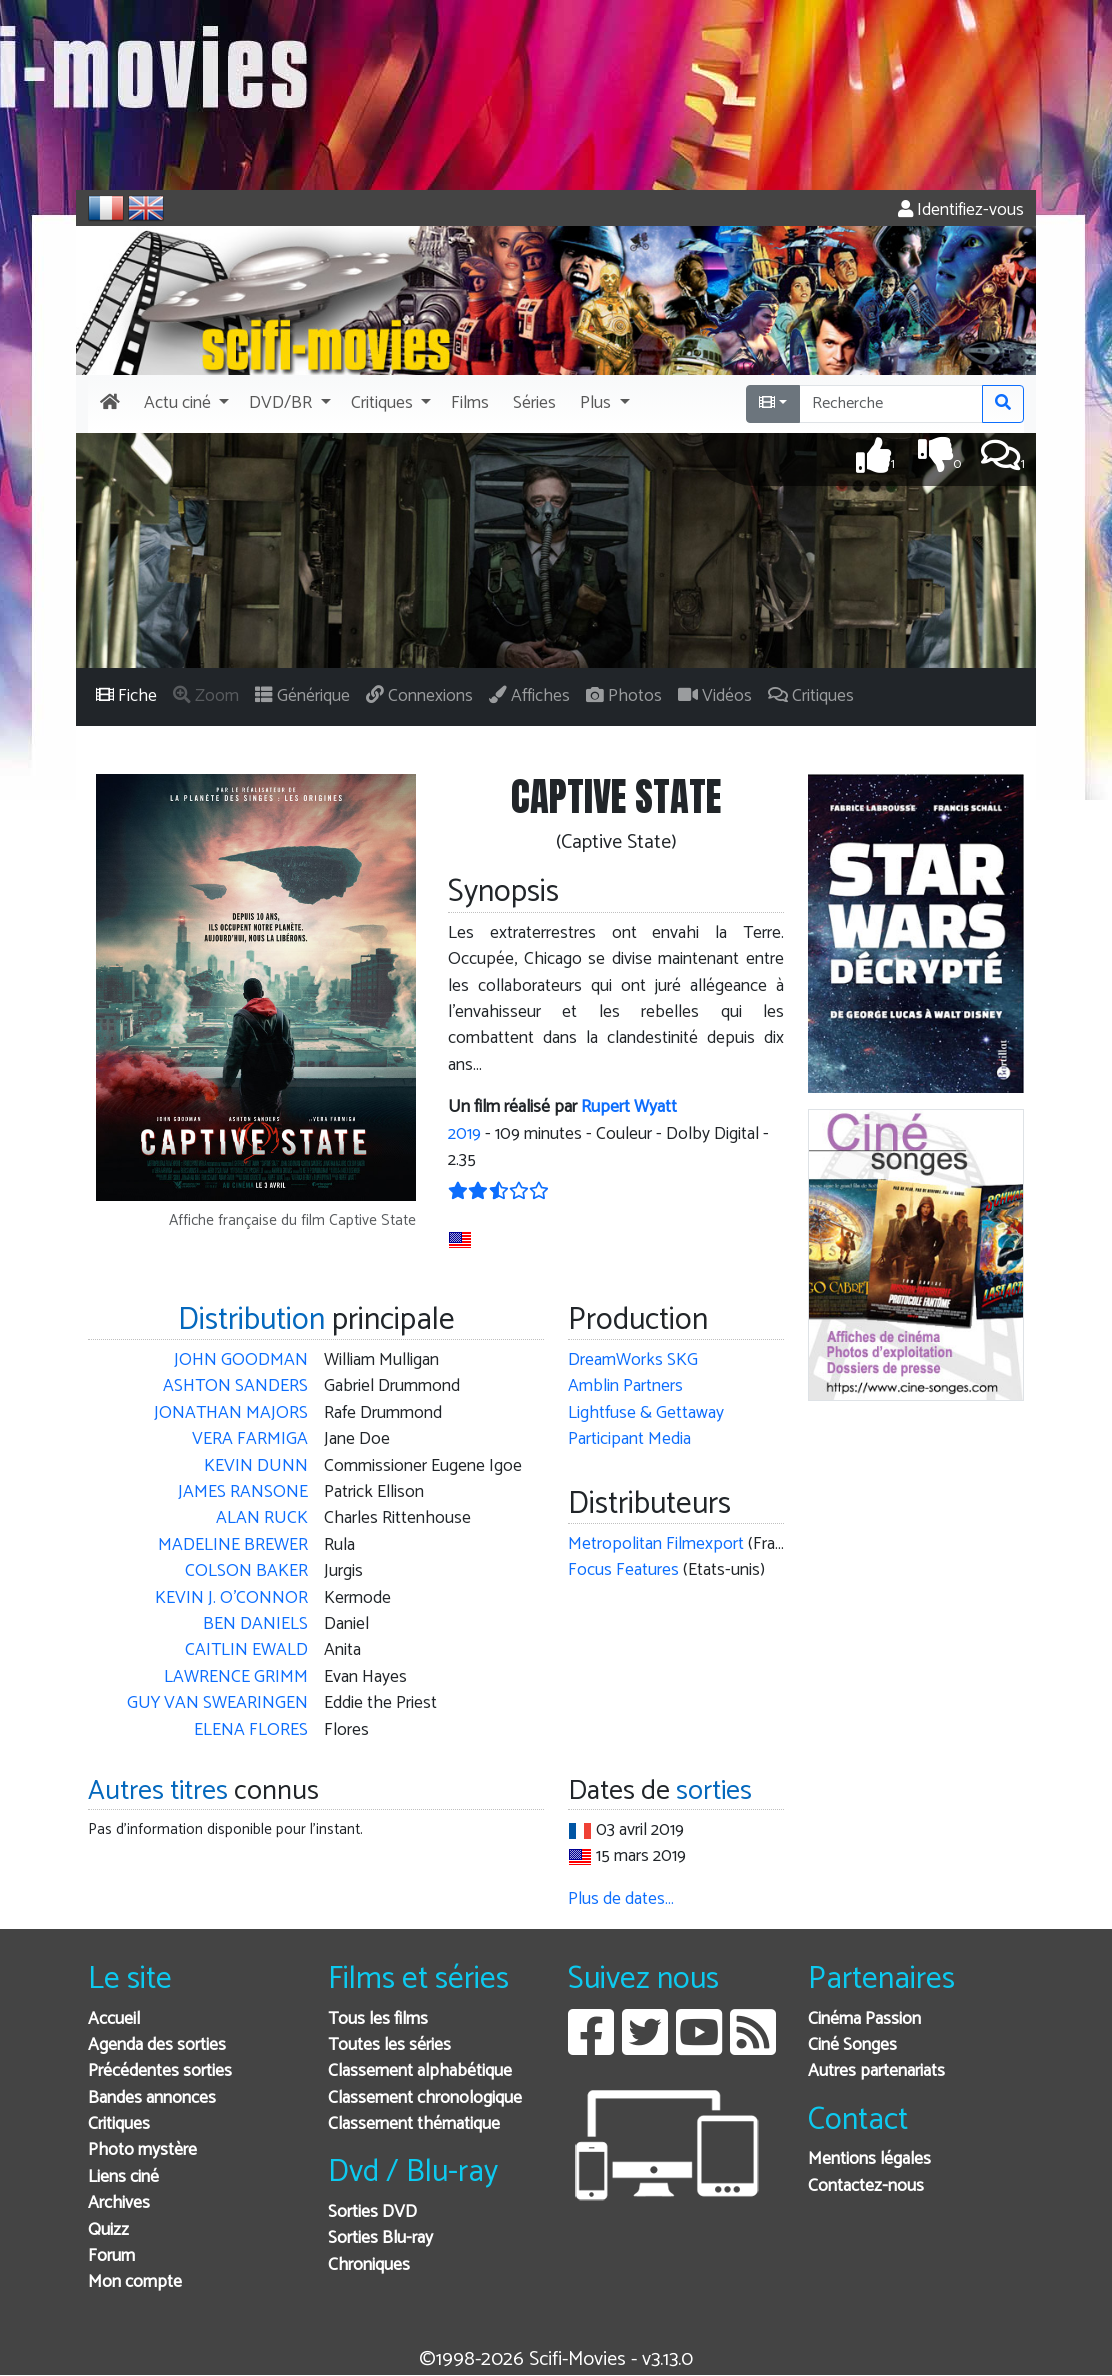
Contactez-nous (866, 2186)
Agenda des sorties (157, 2045)
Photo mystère (142, 2150)
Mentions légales (869, 2159)
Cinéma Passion (864, 2019)
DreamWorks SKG (633, 1360)
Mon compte (135, 2282)
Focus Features (623, 1570)
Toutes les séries (389, 2045)
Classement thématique (414, 2124)
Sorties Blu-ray (380, 2238)
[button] (184, 404)
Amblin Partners (625, 1386)
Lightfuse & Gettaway (646, 1413)
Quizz (108, 2230)
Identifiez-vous (961, 210)
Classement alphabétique (420, 2071)
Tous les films (378, 2019)
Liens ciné (123, 2177)
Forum (111, 2256)
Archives (119, 2203)
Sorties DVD (372, 2212)
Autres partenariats (876, 2071)
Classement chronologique (425, 2098)
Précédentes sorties (160, 2071)
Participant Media (629, 1439)
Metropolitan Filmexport (656, 1544)
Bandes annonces (152, 2098)
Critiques (119, 2124)
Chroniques (369, 2265)
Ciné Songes (852, 2045)
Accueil (114, 2019)
